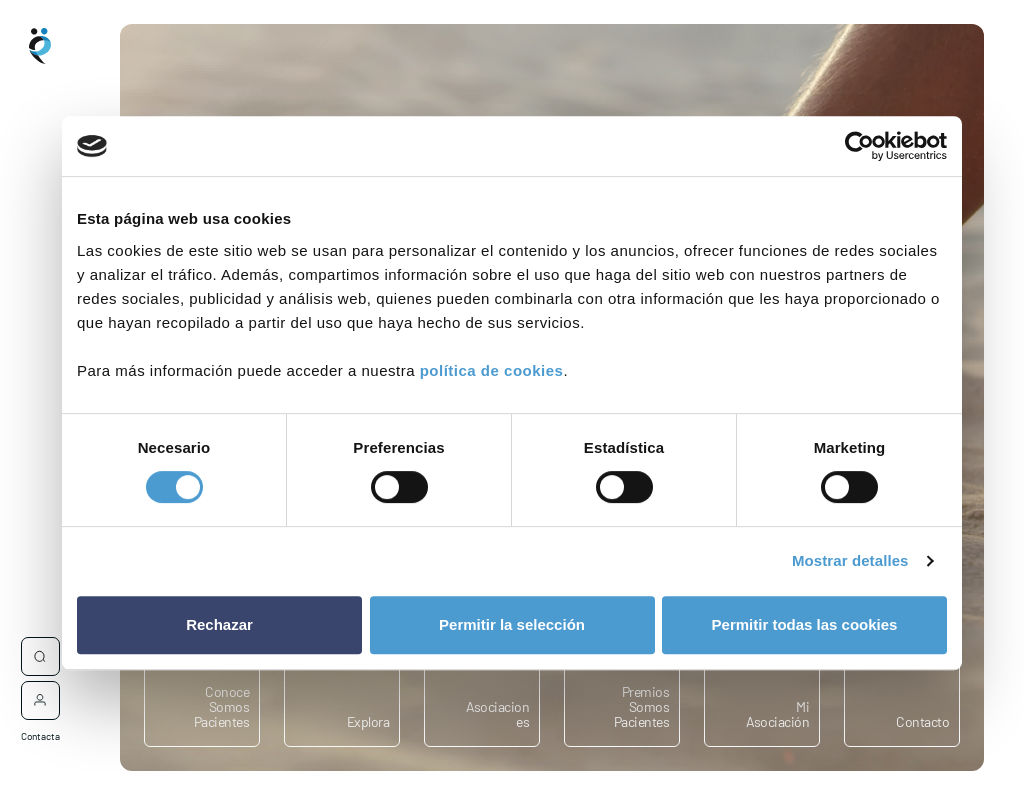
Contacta (40, 725)
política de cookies (492, 370)
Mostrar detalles (850, 560)
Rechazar (219, 624)
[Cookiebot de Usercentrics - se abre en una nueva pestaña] (859, 146)
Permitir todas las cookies (805, 624)
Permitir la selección (512, 624)
